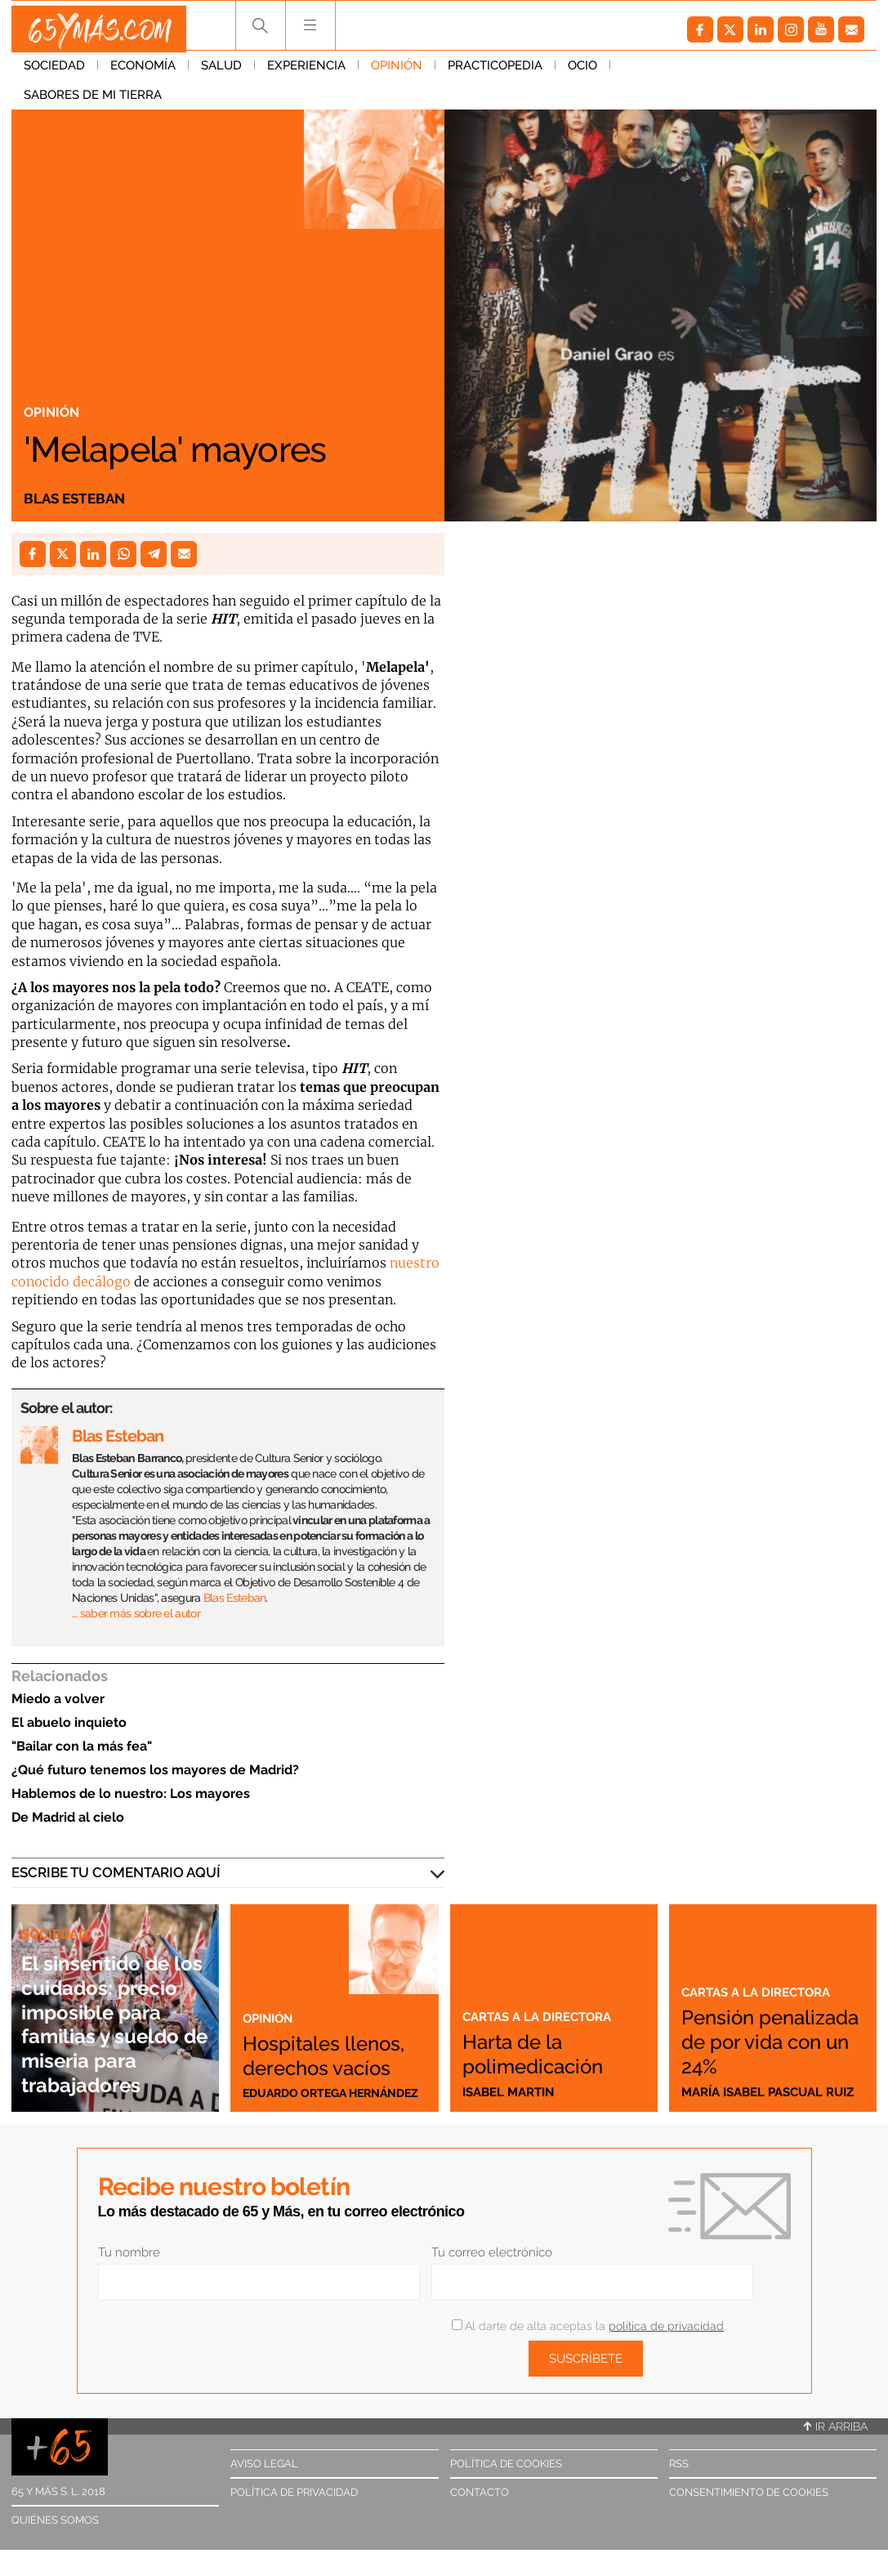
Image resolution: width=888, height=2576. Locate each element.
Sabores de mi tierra (691, 72)
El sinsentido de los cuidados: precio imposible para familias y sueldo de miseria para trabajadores (114, 1998)
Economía (143, 72)
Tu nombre (129, 2252)
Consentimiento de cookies (748, 2492)
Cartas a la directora (544, 2016)
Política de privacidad (294, 2492)
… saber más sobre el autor (136, 1613)
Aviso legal (264, 2463)
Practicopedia (495, 72)
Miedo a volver (58, 1698)
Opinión (396, 72)
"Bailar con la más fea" (81, 1746)
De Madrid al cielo (67, 1817)
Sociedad (54, 72)
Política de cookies (506, 2463)
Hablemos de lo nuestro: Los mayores (130, 1793)
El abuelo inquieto (69, 1722)
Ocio (582, 72)
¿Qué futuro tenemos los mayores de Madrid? (155, 1770)
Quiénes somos (55, 2520)
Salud (221, 72)
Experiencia (306, 72)
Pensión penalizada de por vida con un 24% (770, 2028)
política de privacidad (666, 2325)
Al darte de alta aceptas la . (588, 2325)
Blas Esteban (83, 497)
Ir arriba (836, 2426)
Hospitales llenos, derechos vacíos (304, 2013)
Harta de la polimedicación (551, 2052)
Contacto (479, 2492)
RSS (679, 2463)
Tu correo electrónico (491, 2252)
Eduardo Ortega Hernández (299, 2085)
